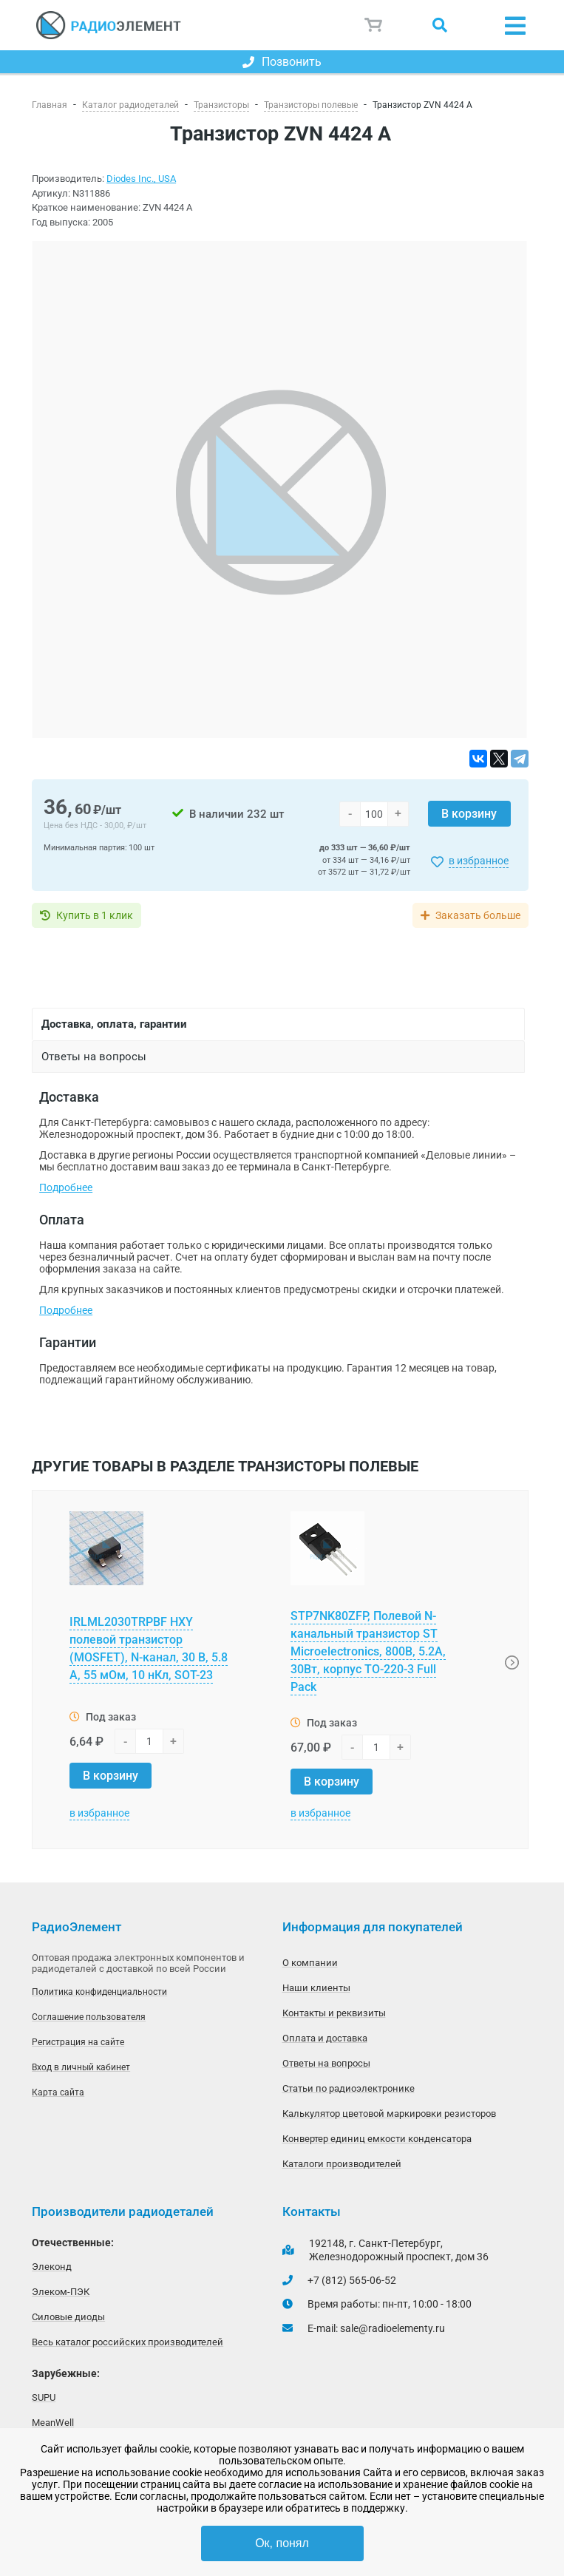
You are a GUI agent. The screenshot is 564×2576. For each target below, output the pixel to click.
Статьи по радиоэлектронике (348, 2088)
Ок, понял (282, 2543)
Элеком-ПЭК (60, 2291)
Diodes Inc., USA (141, 178)
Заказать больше (477, 915)
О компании (310, 1962)
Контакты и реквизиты (334, 2013)
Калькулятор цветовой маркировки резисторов (389, 2113)
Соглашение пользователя (89, 2017)
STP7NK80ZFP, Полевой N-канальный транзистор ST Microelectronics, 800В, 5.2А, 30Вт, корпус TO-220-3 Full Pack (368, 1651)
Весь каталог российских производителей (127, 2342)
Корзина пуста (374, 25)
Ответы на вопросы (326, 2063)
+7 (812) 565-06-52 (352, 2280)
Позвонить (282, 62)
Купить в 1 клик (94, 915)
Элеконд (52, 2266)
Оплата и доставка (324, 2038)
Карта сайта (58, 2092)
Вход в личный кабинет (81, 2067)
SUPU (43, 2397)
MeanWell (53, 2422)
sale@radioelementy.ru (392, 2328)
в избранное (479, 861)
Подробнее (65, 1187)
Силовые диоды (68, 2316)
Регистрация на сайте (78, 2042)
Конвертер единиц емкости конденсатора (377, 2138)
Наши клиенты (316, 1987)
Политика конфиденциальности (99, 1992)
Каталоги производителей (341, 2163)
